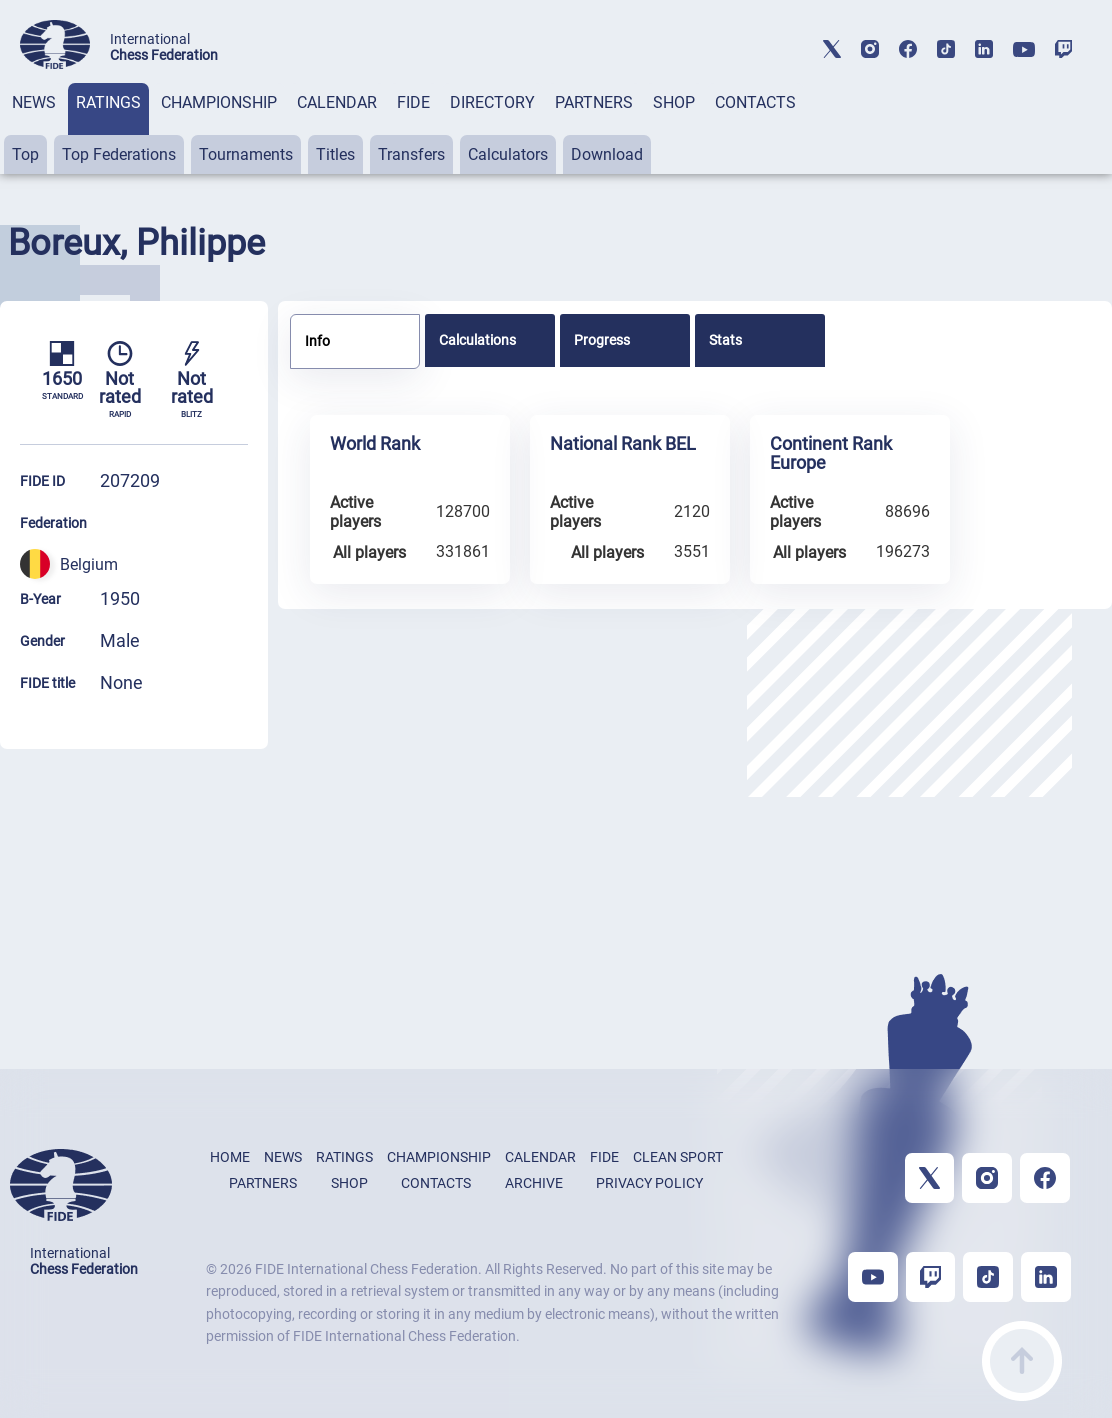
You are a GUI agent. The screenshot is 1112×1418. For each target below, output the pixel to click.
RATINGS (108, 102)
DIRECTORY (492, 102)
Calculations (477, 340)
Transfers (411, 154)
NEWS (34, 102)
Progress (602, 340)
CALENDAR (337, 102)
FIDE (413, 102)
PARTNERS (594, 102)
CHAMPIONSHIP (219, 102)
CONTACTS (755, 102)
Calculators (508, 154)
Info (317, 341)
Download (607, 154)
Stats (725, 340)
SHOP (674, 102)
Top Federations (119, 154)
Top (25, 154)
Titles (335, 154)
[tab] (34, 128)
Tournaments (246, 154)
